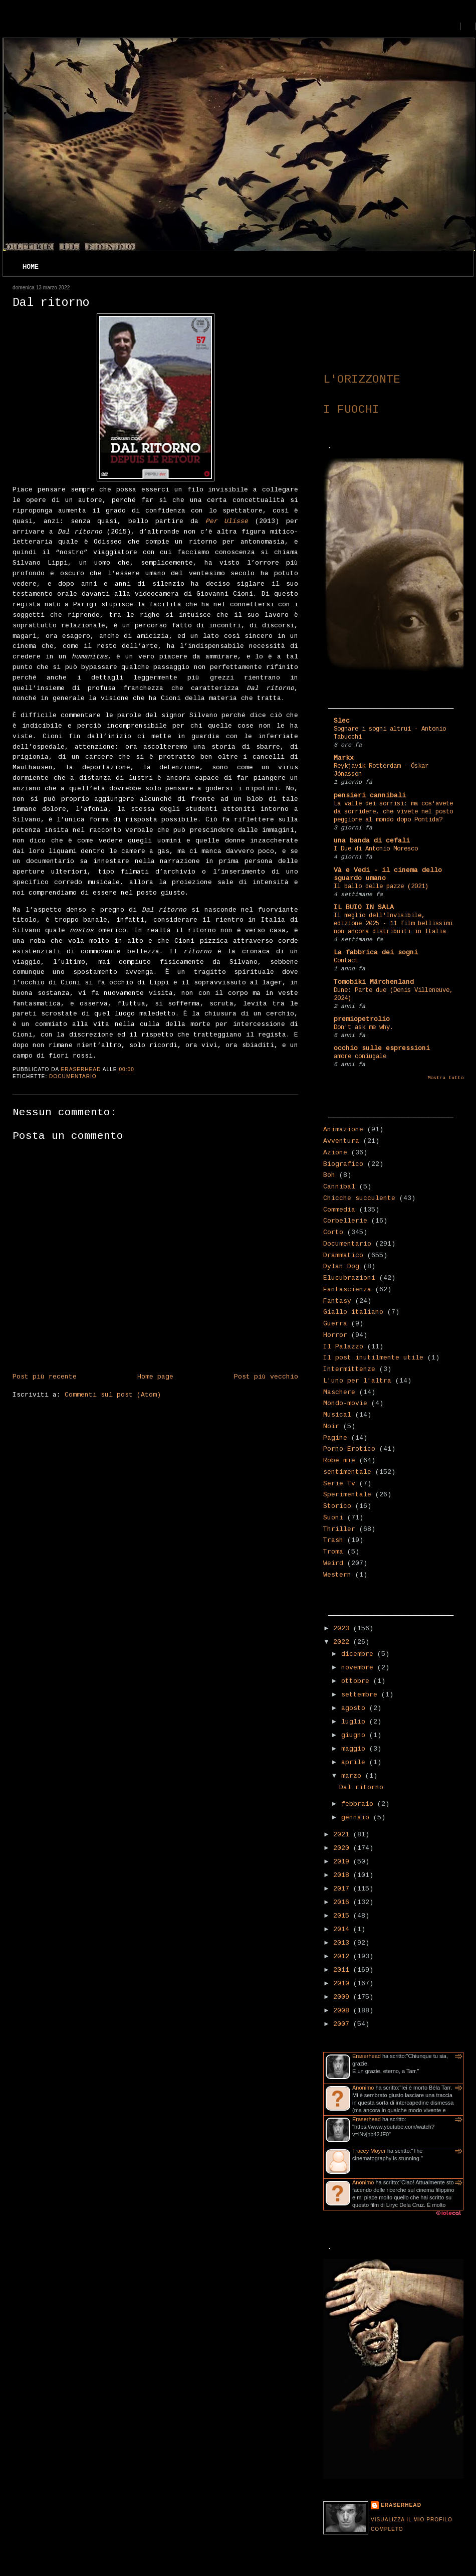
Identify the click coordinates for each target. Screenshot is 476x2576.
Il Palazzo (343, 1346)
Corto (333, 1232)
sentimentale (347, 1472)
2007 (343, 2024)
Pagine (335, 1438)
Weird (333, 1563)
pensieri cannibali (370, 795)
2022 (343, 1642)
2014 (343, 1929)
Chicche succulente (359, 1198)
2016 (343, 1902)
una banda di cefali (372, 840)
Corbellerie (345, 1221)
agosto (355, 1708)
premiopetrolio (362, 1019)
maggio (355, 1749)
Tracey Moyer (369, 2151)
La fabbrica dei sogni (376, 952)
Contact (346, 960)
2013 (343, 1943)
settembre (361, 1694)
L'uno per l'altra (357, 1381)
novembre (359, 1667)
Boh (329, 1175)
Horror (335, 1335)
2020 (343, 1848)
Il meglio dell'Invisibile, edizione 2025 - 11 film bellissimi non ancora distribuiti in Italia (393, 923)
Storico (337, 1506)
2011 (343, 1970)
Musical (337, 1415)
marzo (353, 1776)
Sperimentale (347, 1494)
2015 (343, 1916)
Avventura (341, 1141)
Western (337, 1575)
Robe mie (339, 1460)
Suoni (333, 1517)
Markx (344, 758)
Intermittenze (349, 1369)
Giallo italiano (353, 1312)
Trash (333, 1540)
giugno (355, 1735)
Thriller (339, 1529)
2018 (343, 1875)
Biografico (343, 1164)
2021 (343, 1834)
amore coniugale (360, 1056)
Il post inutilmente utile (373, 1357)
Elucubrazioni (349, 1278)
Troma (333, 1552)
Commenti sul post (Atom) (113, 1395)
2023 (343, 1628)
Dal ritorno (361, 1787)
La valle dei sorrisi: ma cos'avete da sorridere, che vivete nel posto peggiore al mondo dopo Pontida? (393, 811)
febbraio (359, 1804)
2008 (343, 2010)
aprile (355, 1762)
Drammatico (343, 1255)
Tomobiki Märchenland (374, 982)
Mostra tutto (445, 1078)
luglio (355, 1722)
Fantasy (337, 1301)
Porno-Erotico (349, 1449)
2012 (343, 1956)
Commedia (339, 1210)
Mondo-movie (345, 1403)
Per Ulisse (227, 521)
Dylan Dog (341, 1266)
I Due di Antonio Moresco (376, 848)
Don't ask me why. (363, 1027)
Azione (335, 1152)
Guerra (335, 1323)
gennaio (357, 1817)
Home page (155, 1377)
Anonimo (363, 2088)
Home (31, 267)
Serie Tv (339, 1483)
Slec (342, 721)
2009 (343, 1997)
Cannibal (339, 1186)
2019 (343, 1861)
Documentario (73, 1076)
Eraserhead (366, 2056)
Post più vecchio (266, 1377)
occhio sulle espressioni (382, 1048)
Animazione (343, 1129)
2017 (343, 1889)
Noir (331, 1426)
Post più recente (45, 1377)
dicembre (359, 1654)
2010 (343, 1983)
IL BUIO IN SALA (364, 907)
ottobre (357, 1681)
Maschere (339, 1392)
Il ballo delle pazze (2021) (381, 886)
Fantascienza (347, 1289)
